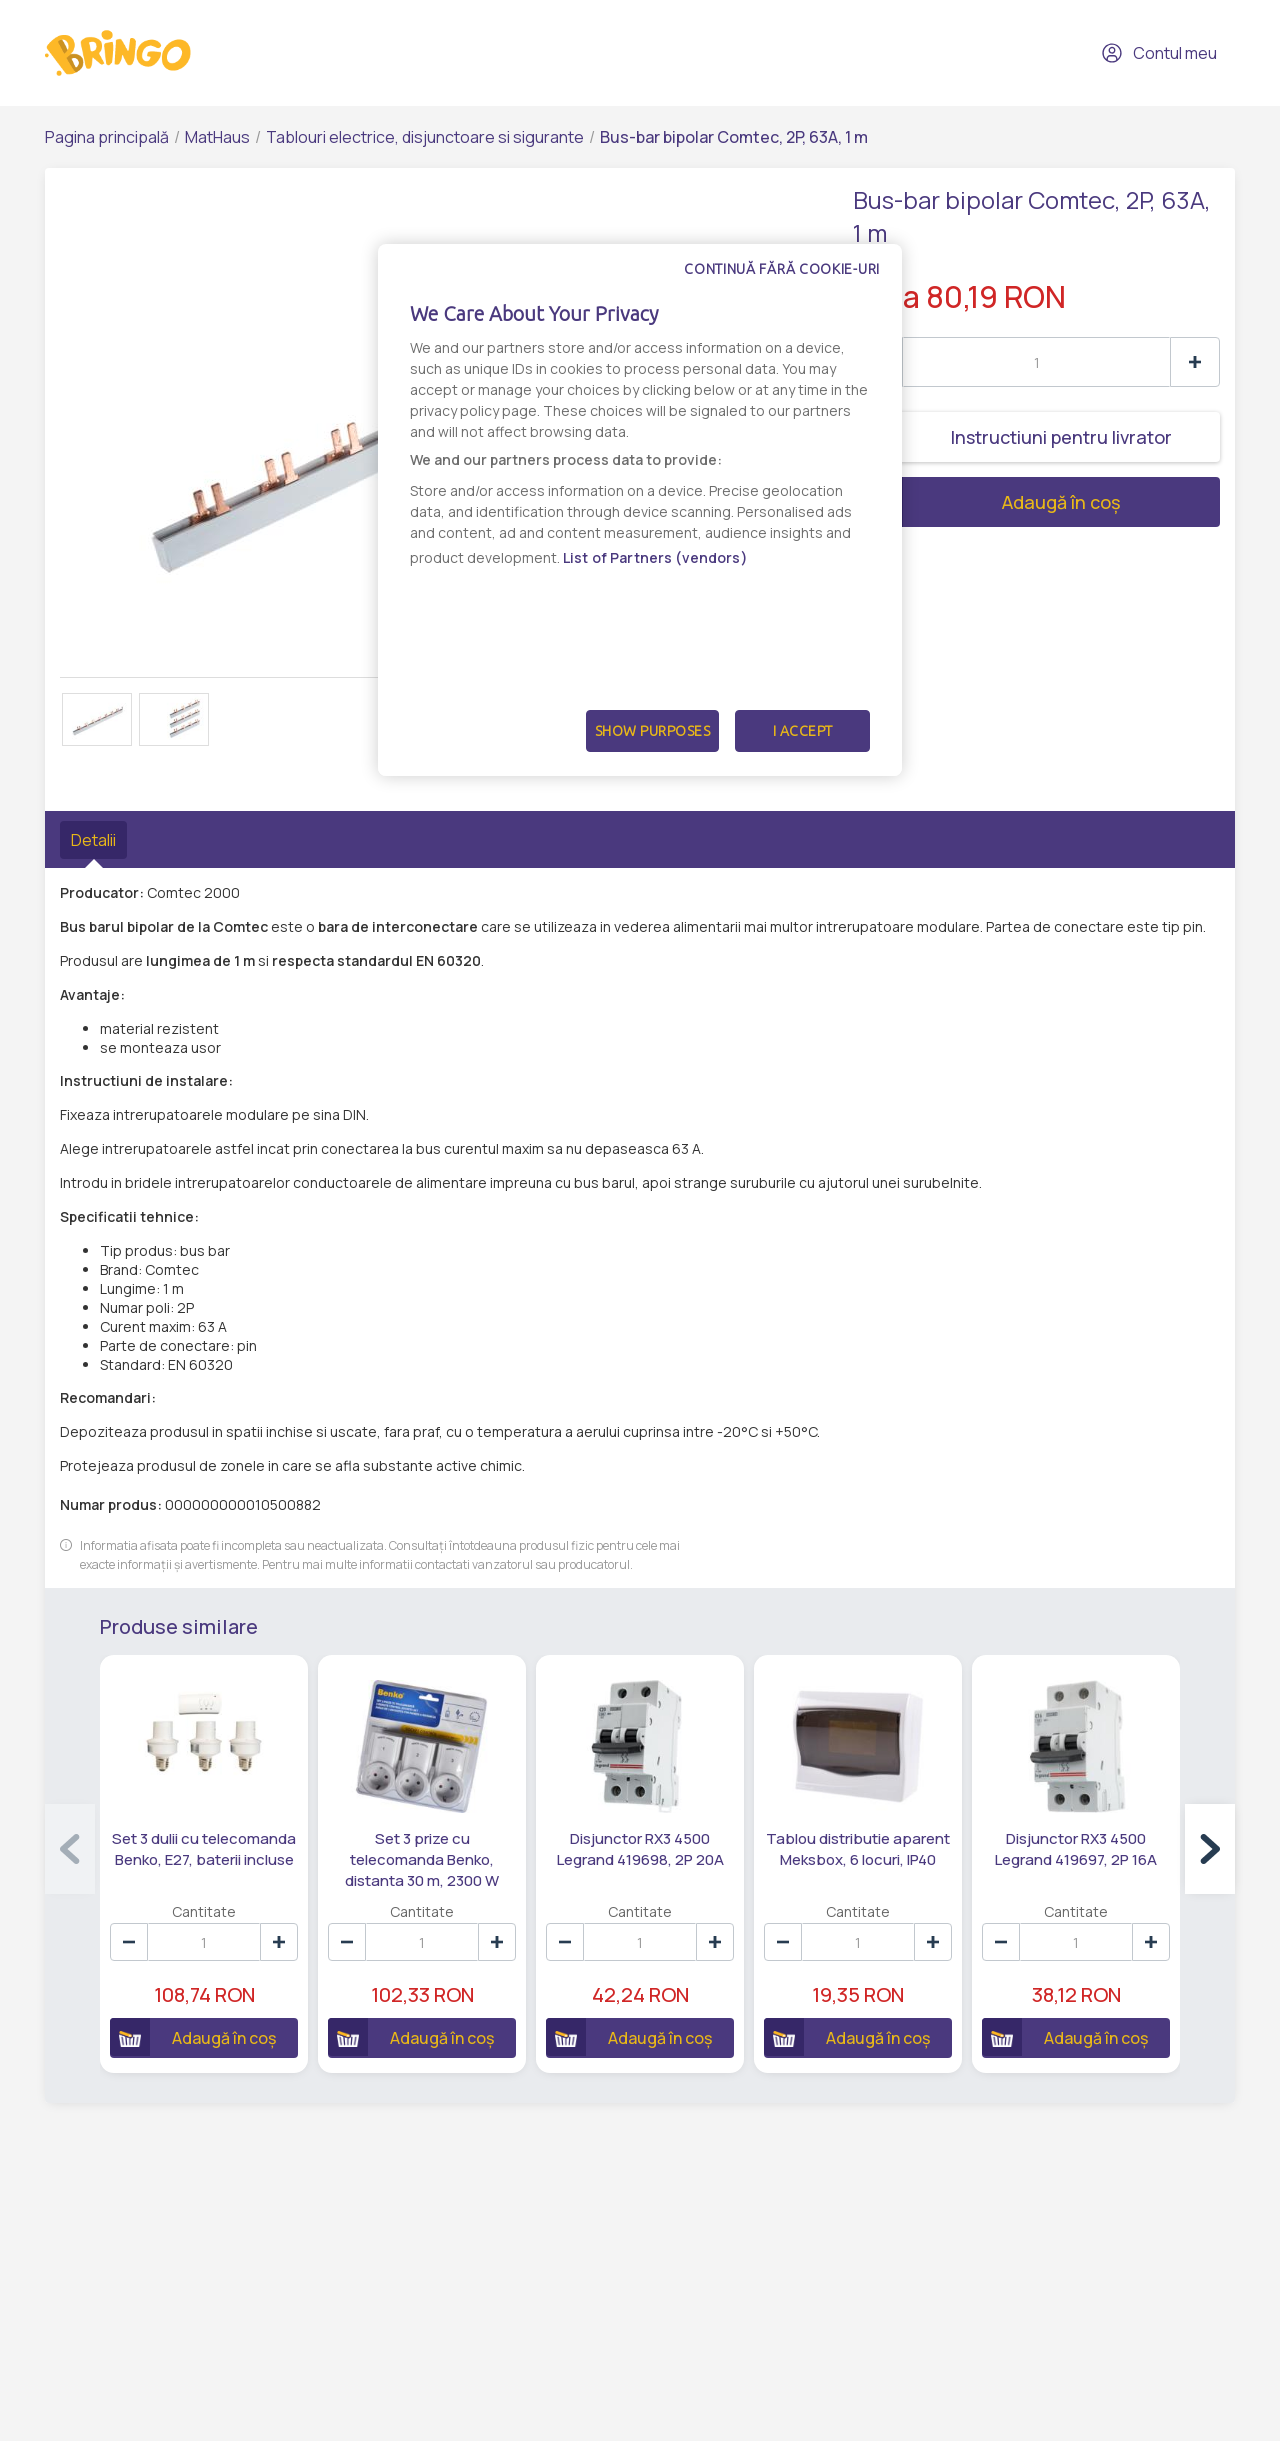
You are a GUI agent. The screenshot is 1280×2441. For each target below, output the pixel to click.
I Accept (803, 731)
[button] (1210, 1849)
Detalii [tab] (93, 840)
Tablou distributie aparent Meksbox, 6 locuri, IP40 (858, 1849)
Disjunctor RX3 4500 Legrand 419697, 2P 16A (1076, 1849)
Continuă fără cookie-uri (782, 269)
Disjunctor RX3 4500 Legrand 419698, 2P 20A (640, 1849)
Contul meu (1159, 53)
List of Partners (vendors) (655, 557)
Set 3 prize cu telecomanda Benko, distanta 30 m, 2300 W (422, 1859)
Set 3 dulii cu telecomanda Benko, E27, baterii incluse (204, 1849)
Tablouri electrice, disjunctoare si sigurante (425, 137)
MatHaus (217, 137)
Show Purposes (653, 731)
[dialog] (640, 510)
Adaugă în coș (987, 502)
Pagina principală (107, 137)
